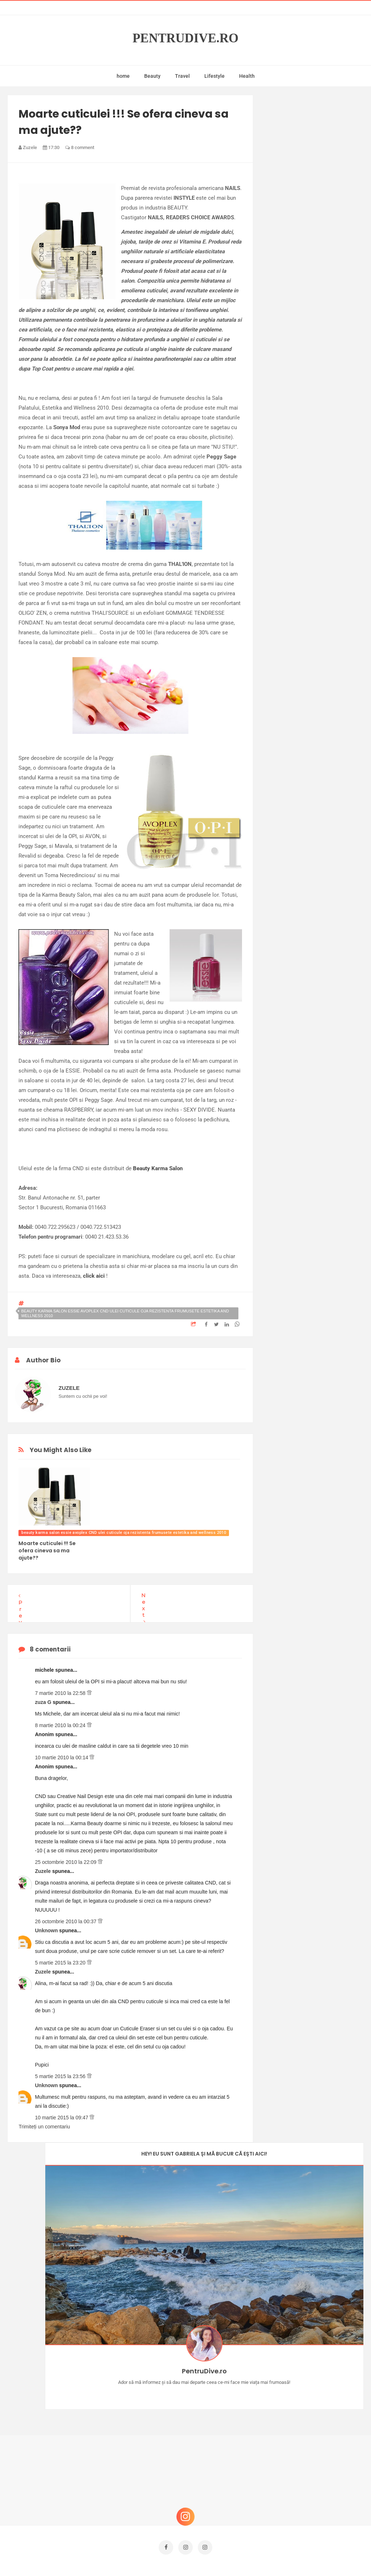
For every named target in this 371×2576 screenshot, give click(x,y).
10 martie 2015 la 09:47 (62, 2117)
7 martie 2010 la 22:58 (61, 1693)
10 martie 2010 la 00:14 (62, 1757)
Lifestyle (214, 76)
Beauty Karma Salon (158, 1168)
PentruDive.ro (186, 38)
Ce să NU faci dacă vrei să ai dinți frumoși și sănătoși (315, 2424)
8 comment (79, 147)
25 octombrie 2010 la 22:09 (66, 1862)
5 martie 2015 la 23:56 (61, 2076)
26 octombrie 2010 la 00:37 (66, 1921)
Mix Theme (245, 2556)
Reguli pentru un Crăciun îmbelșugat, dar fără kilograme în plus (310, 2462)
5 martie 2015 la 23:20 (61, 1963)
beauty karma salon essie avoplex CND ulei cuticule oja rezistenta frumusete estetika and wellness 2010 (125, 1313)
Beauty (152, 76)
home (123, 76)
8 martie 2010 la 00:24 (61, 1725)
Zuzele (43, 1871)
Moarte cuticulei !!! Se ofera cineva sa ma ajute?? (47, 1550)
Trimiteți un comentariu (44, 2126)
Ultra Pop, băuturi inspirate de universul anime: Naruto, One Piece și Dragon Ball (317, 2499)
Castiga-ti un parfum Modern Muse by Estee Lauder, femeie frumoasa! (317, 2354)
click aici (94, 1276)
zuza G (44, 1702)
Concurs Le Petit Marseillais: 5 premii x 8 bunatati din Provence (316, 2391)
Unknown (47, 1930)
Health (247, 76)
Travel (182, 76)
